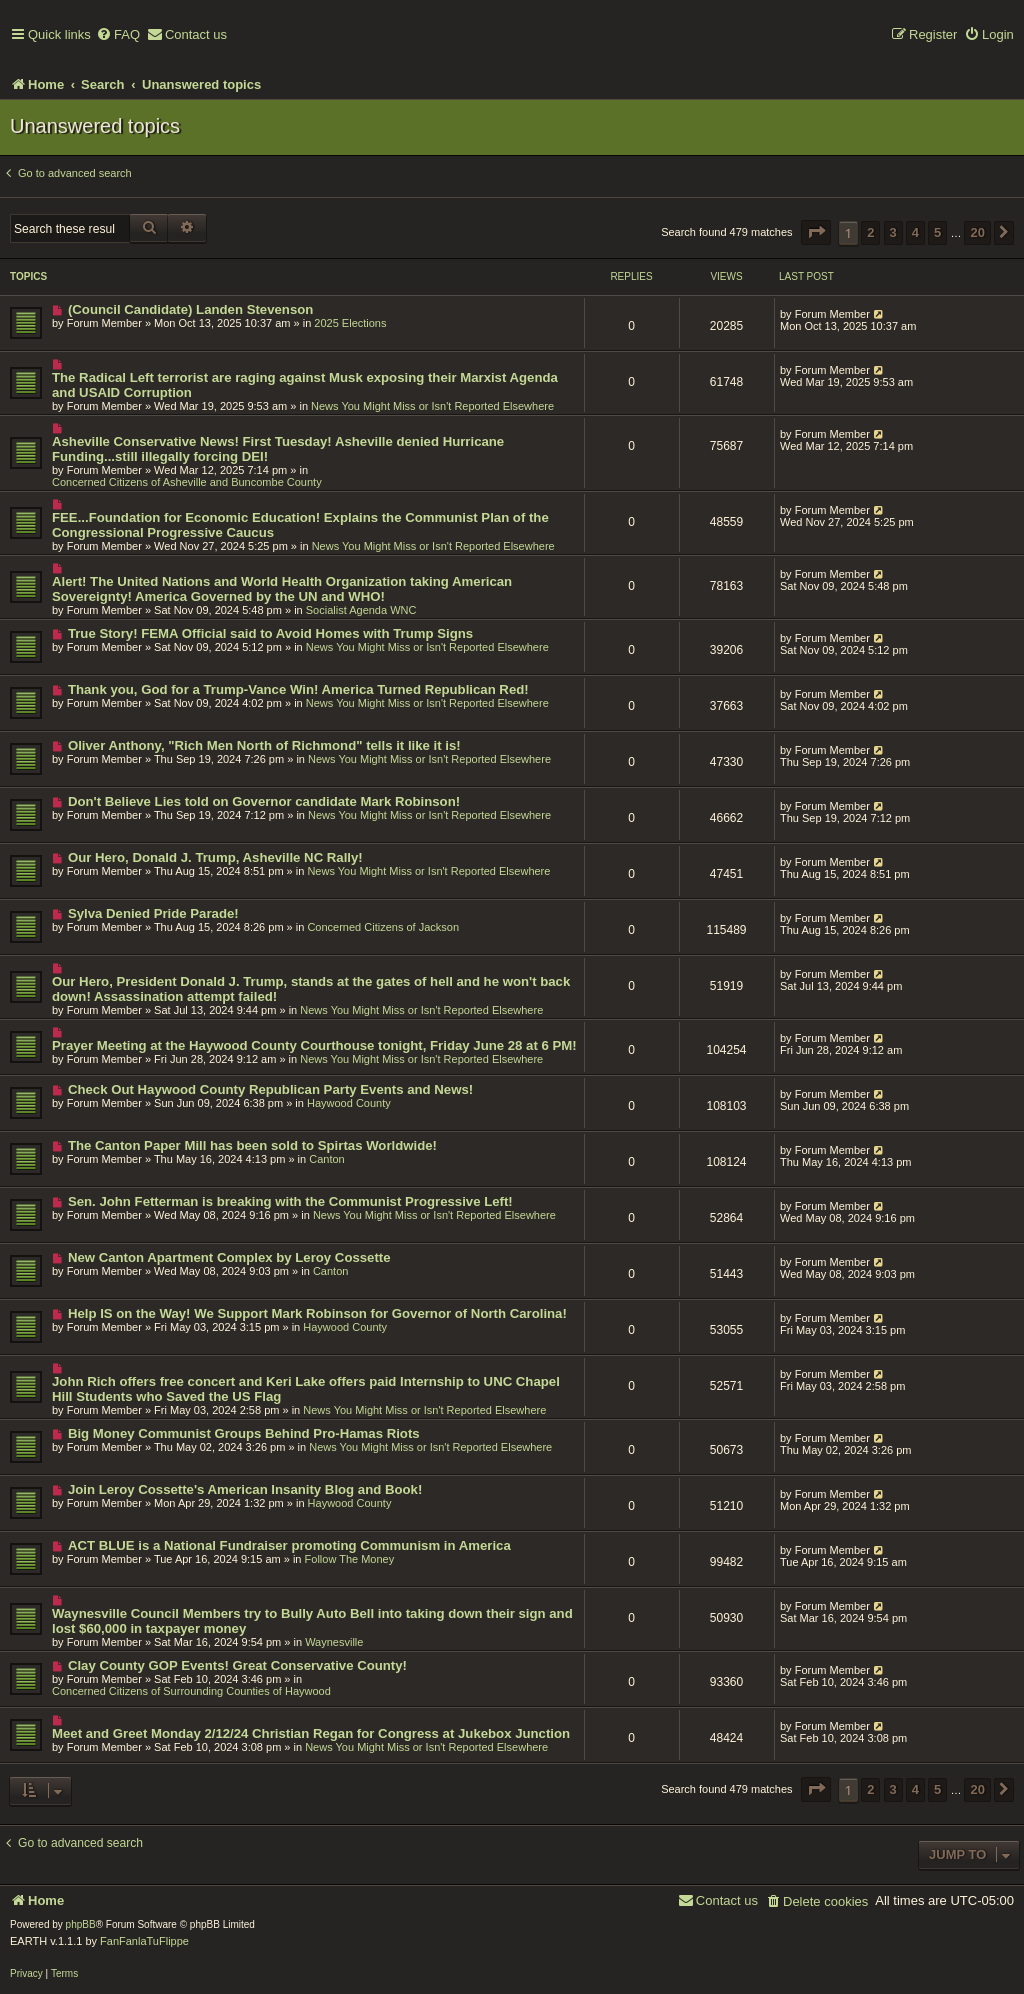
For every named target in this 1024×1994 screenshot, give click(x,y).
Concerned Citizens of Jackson (383, 927)
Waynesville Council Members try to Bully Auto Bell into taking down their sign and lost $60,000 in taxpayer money (312, 1621)
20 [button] (977, 232)
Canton (326, 1159)
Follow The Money (350, 1559)
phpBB (81, 1924)
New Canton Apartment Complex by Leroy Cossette (229, 1257)
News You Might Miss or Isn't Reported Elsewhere (432, 406)
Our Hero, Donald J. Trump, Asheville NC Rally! (215, 857)
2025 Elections (350, 323)
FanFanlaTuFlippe (144, 1941)
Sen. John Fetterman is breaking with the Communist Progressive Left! (290, 1201)
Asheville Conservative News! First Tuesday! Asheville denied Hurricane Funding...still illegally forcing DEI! (278, 449)
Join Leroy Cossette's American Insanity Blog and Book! (245, 1489)
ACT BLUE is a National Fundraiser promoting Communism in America (289, 1545)
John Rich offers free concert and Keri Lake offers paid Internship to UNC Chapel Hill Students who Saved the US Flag (306, 1389)
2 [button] (870, 232)
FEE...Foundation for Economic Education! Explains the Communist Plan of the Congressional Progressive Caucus (300, 525)
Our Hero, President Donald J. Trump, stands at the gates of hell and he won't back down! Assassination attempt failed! (311, 989)
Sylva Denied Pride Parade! (153, 913)
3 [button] (893, 232)
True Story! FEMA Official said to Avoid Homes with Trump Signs (270, 633)
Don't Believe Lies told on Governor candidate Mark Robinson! (264, 801)
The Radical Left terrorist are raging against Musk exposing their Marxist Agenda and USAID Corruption (305, 385)
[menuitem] (118, 35)
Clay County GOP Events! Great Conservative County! (237, 1665)
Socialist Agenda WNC (361, 610)
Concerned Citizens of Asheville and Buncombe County (187, 482)
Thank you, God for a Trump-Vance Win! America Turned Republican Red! (298, 689)
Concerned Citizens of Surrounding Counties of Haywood (191, 1691)
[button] (816, 232)
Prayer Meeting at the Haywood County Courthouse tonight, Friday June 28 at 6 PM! (314, 1045)
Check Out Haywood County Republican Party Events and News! (270, 1089)
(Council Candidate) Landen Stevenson (190, 309)
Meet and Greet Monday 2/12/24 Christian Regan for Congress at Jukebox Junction (311, 1733)
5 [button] (937, 232)
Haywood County (349, 1103)
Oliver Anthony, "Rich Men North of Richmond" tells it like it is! (264, 745)
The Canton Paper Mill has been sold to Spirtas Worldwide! (252, 1145)
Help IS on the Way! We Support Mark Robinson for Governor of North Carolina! (317, 1313)
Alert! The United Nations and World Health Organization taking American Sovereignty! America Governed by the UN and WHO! (282, 589)
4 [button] (915, 232)
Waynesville (334, 1642)
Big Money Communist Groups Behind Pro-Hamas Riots (244, 1433)
